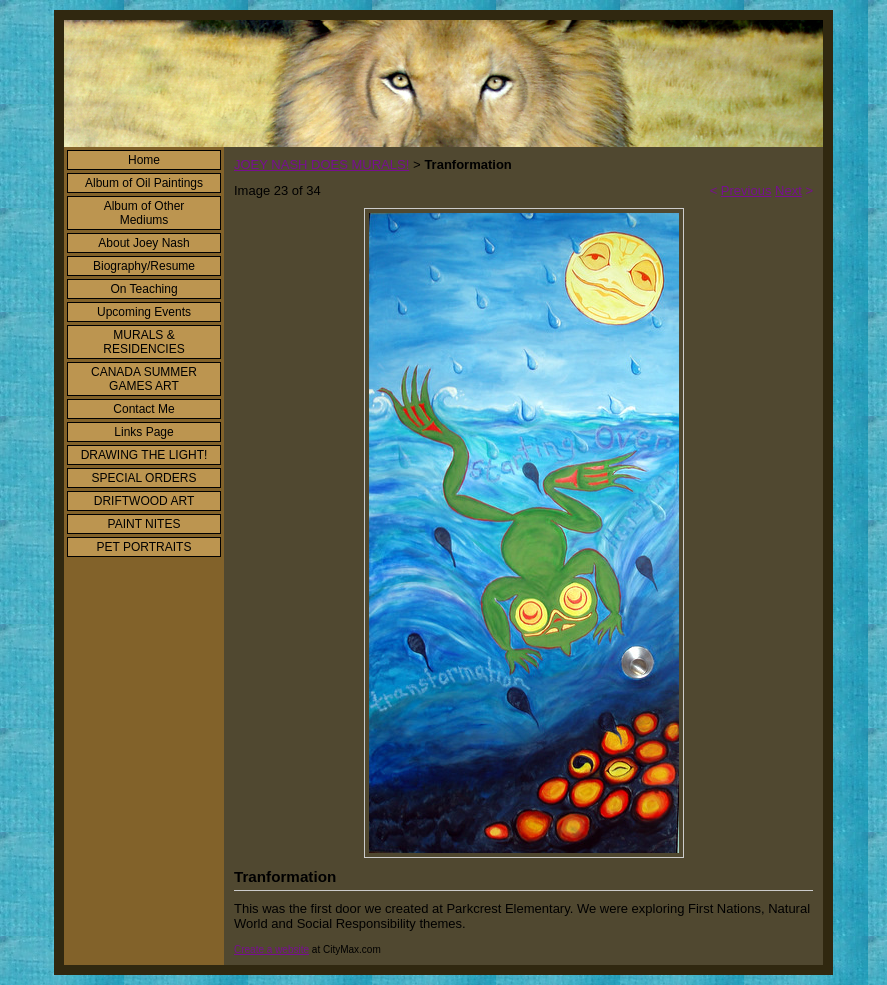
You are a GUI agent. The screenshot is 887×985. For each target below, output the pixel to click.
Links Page (143, 432)
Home (144, 160)
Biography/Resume (144, 266)
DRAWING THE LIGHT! (144, 455)
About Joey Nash (143, 243)
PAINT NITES (144, 524)
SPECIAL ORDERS (144, 478)
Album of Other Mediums (144, 213)
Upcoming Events (144, 312)
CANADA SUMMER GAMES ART (144, 379)
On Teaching (143, 289)
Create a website (271, 949)
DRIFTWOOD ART (144, 501)
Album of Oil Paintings (144, 183)
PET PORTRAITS (144, 547)
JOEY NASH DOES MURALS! (321, 164)
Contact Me (143, 409)
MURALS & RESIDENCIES (143, 342)
